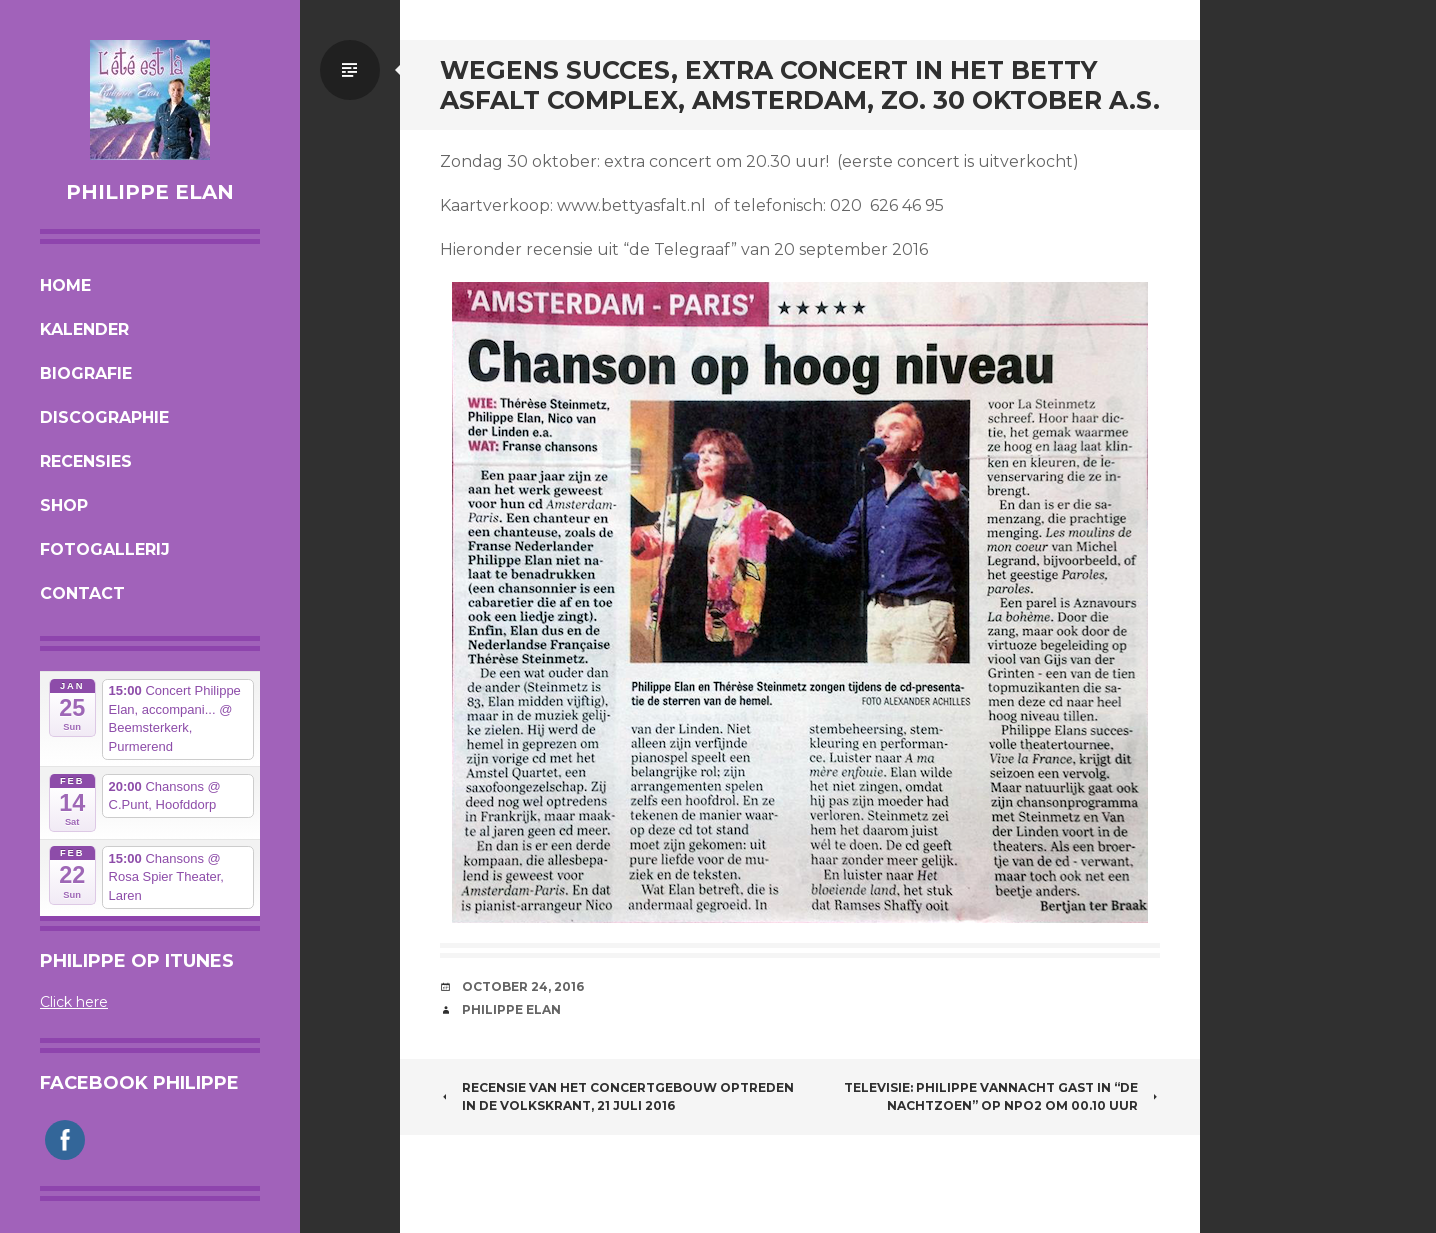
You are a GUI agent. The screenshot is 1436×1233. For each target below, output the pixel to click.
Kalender (84, 329)
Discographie (104, 417)
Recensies (86, 461)
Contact (82, 593)
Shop (64, 505)
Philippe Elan (150, 192)
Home (65, 285)
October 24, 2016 (523, 986)
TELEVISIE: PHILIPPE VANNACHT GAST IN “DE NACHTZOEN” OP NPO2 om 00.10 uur (1002, 1096)
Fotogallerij (105, 549)
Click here (74, 1002)
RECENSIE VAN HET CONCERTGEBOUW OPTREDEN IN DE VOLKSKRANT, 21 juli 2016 (617, 1096)
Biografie (86, 373)
